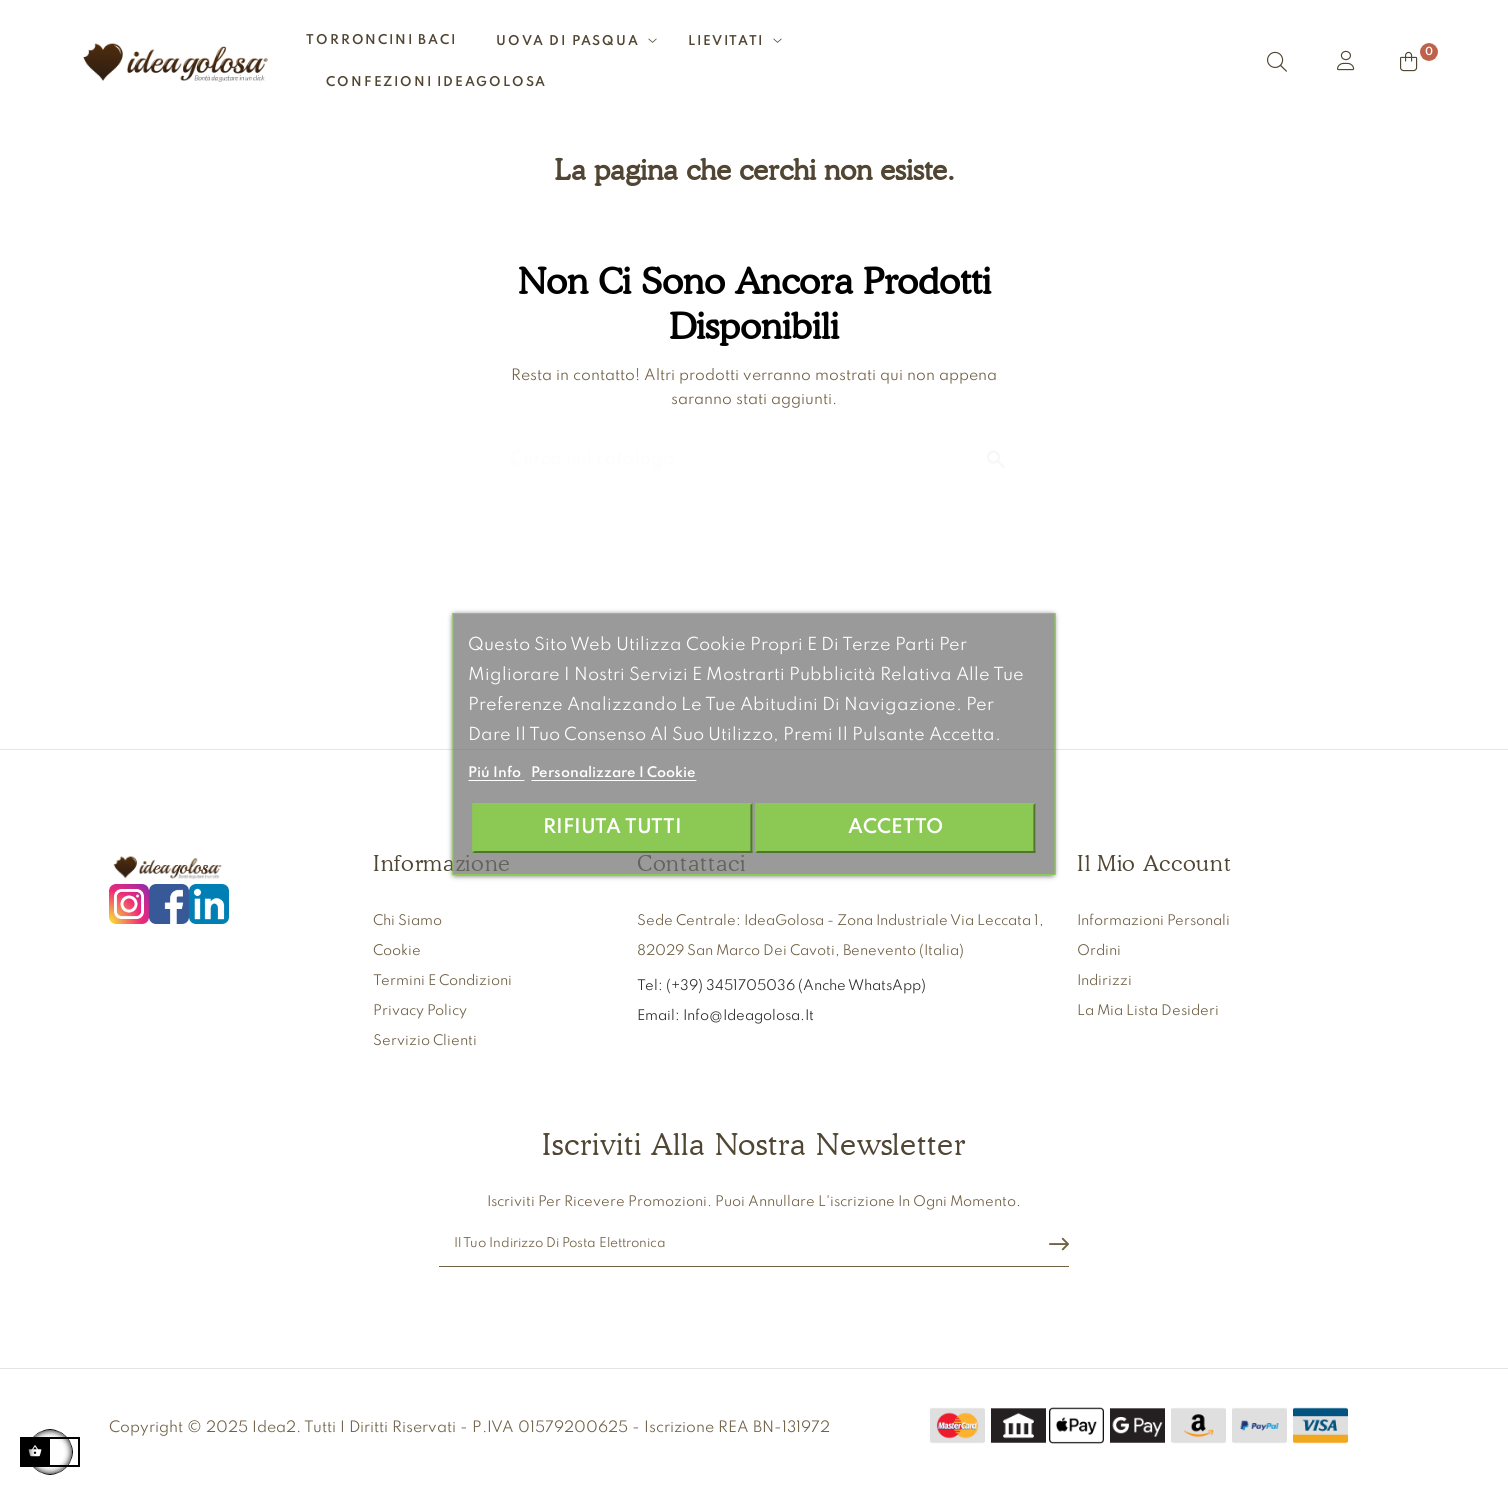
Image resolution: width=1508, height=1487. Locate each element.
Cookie (397, 951)
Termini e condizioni (442, 981)
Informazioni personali (1153, 921)
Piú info (496, 773)
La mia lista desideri (1148, 1011)
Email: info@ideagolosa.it (725, 1016)
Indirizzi (1104, 981)
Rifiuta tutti (612, 827)
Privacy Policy (420, 1011)
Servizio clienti (425, 1041)
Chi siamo (407, 921)
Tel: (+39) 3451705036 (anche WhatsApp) (783, 986)
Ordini (1099, 951)
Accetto (895, 827)
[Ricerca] (754, 450)
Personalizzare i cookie (613, 773)
